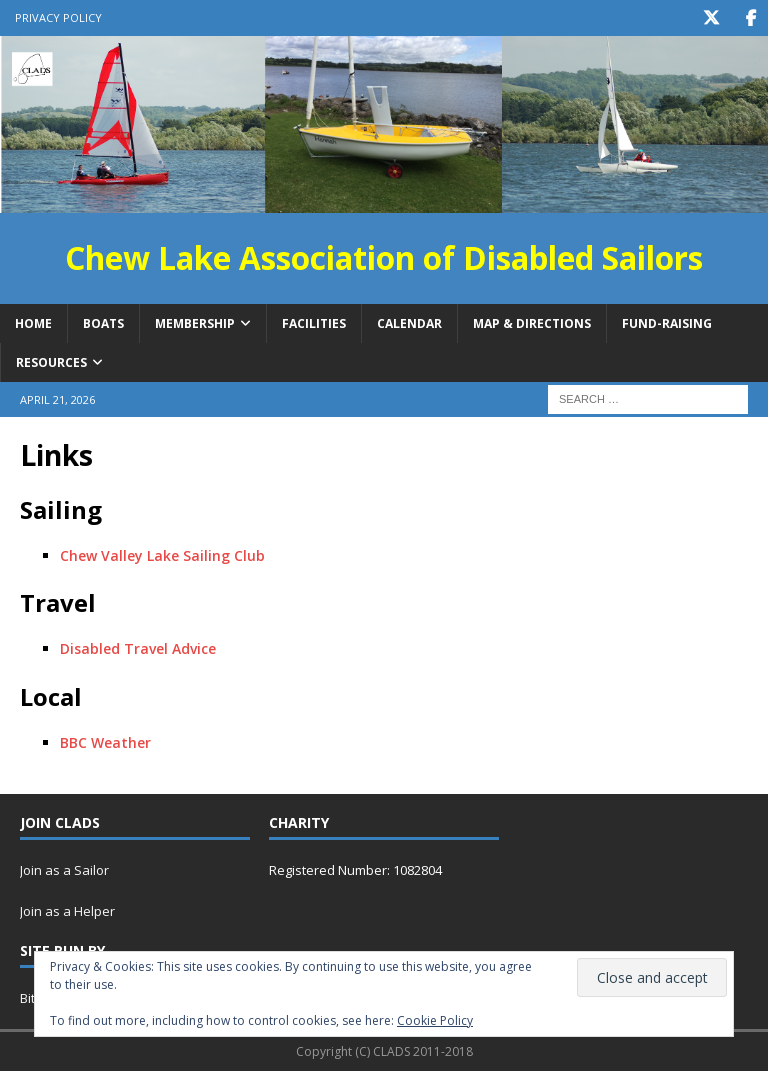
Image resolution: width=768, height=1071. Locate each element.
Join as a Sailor (64, 870)
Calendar (409, 322)
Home (33, 322)
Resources (51, 361)
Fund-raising (667, 322)
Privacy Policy (58, 17)
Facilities (314, 322)
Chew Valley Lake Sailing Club (162, 554)
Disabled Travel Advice (138, 648)
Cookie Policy (435, 1020)
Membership (195, 322)
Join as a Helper (67, 911)
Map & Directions (532, 322)
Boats (103, 322)
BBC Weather (105, 741)
